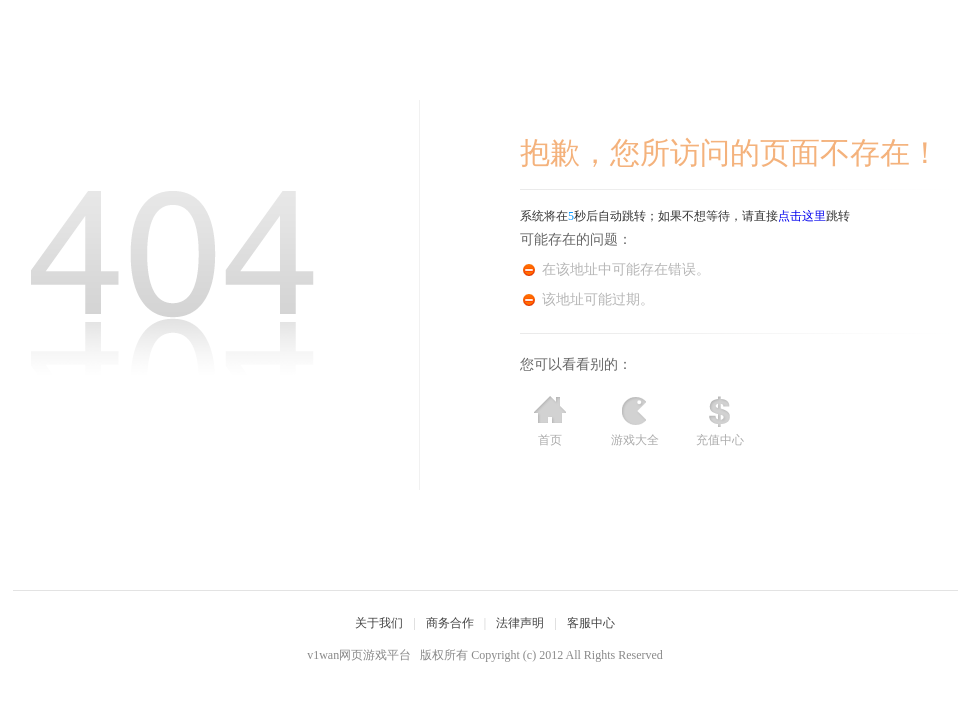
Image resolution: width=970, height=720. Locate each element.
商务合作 (450, 623)
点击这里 (802, 216)
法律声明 (520, 623)
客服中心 (591, 623)
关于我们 (379, 623)
